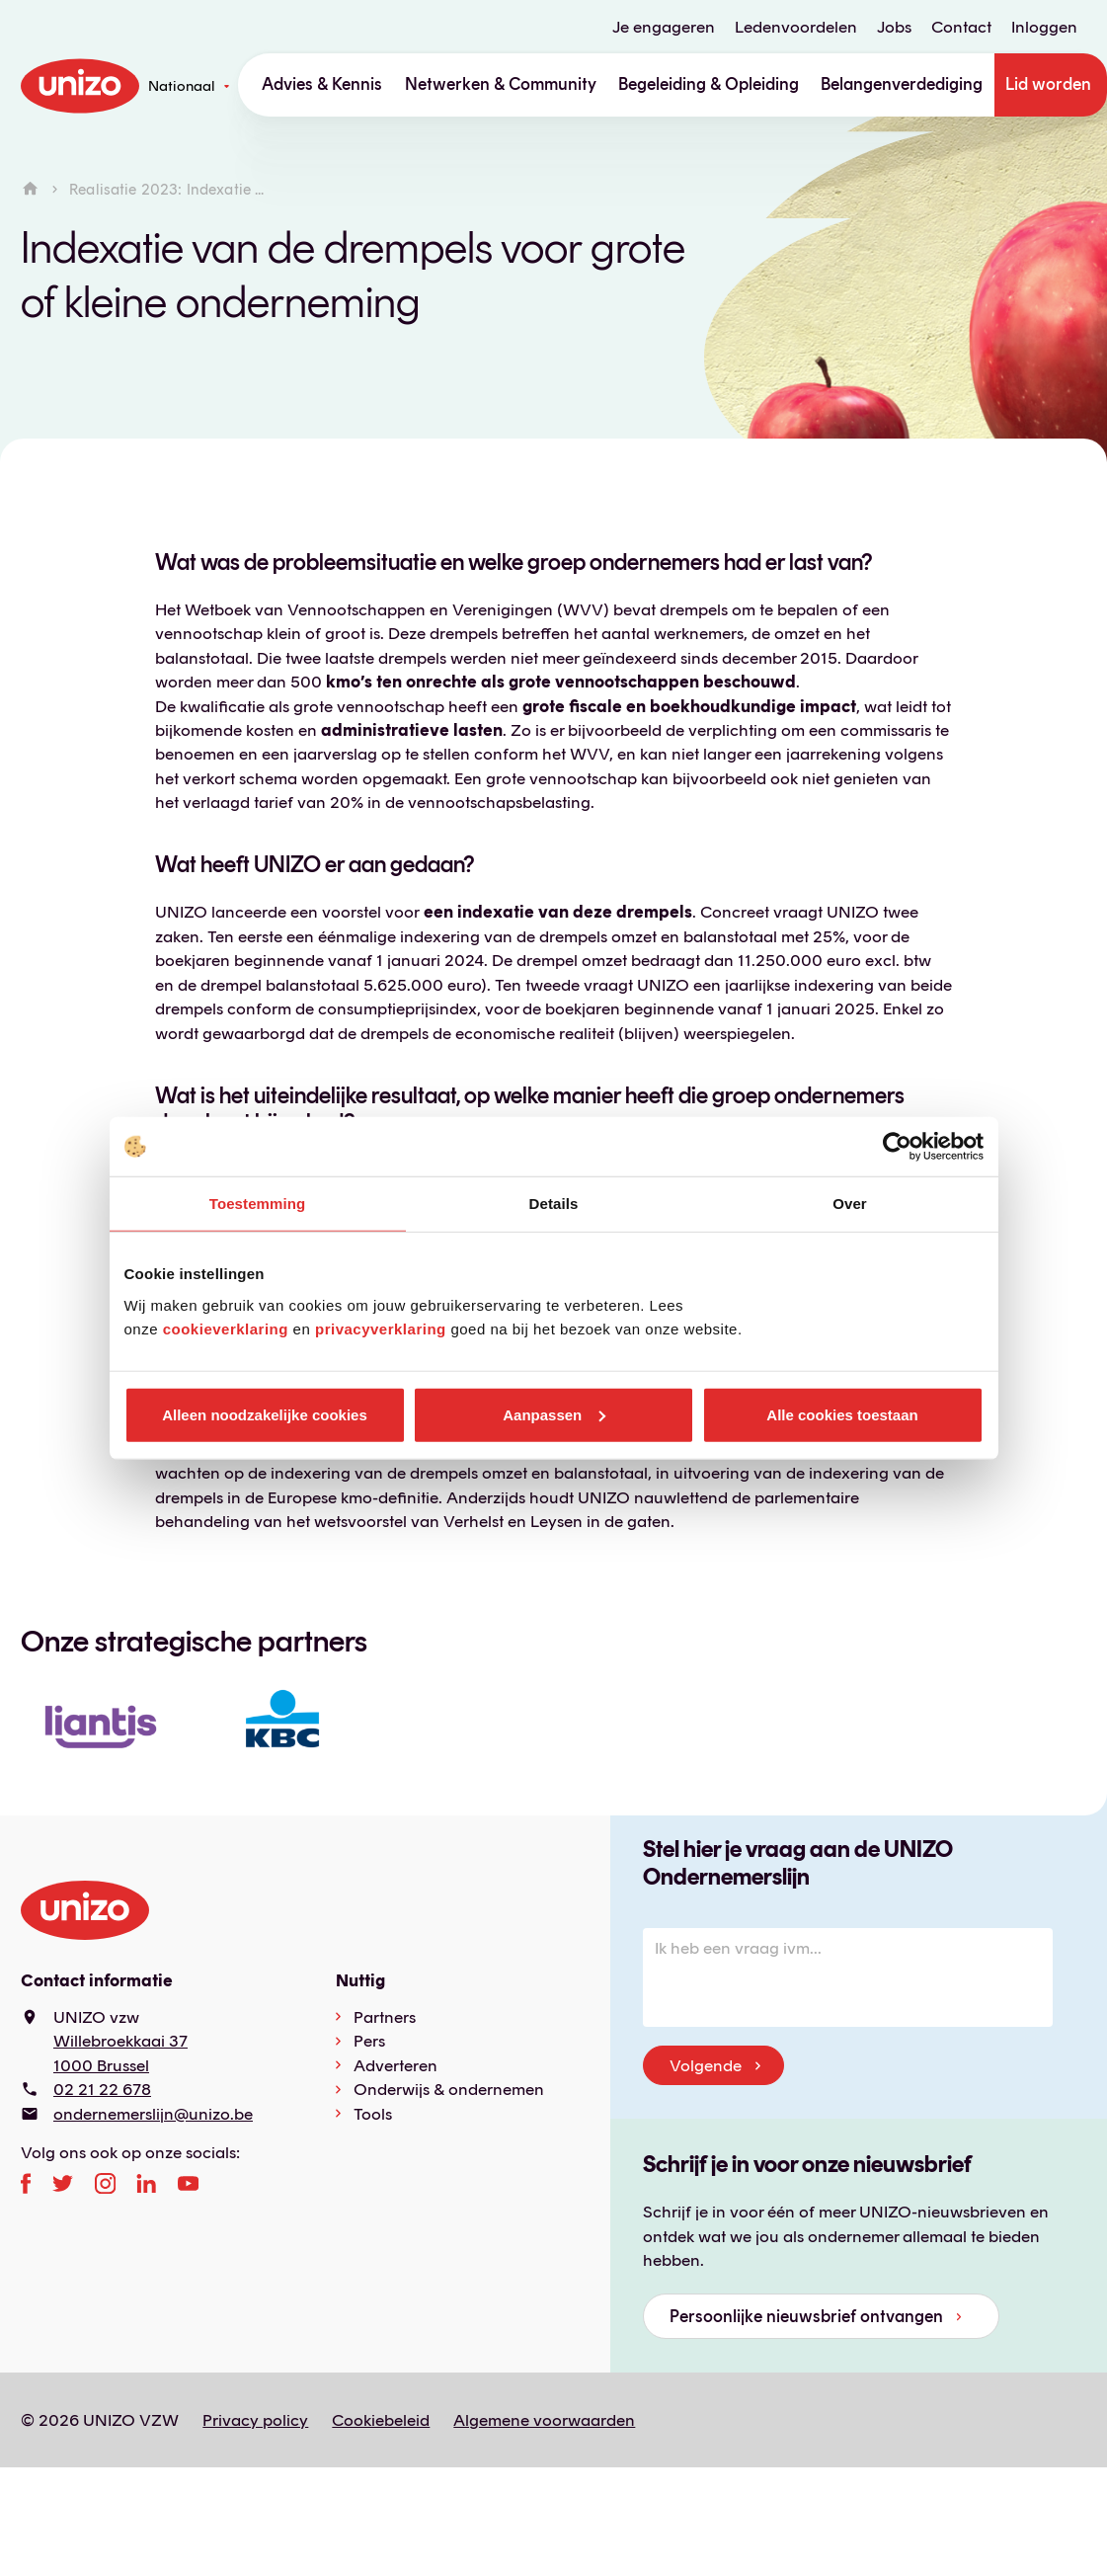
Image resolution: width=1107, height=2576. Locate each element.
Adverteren (395, 2065)
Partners (385, 2017)
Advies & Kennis (322, 84)
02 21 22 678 (102, 2089)
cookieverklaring (225, 1328)
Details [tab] (554, 1203)
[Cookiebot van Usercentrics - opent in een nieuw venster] (897, 1147)
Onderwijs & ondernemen (449, 2089)
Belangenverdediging (902, 84)
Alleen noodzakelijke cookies (264, 1414)
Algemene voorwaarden (544, 2420)
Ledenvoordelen (796, 27)
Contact (961, 27)
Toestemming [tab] (257, 1203)
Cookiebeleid (381, 2420)
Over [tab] (849, 1203)
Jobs (894, 27)
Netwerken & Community (500, 84)
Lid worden (1048, 84)
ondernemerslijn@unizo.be (153, 2114)
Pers (369, 2041)
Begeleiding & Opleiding (708, 84)
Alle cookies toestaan (841, 1414)
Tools (373, 2114)
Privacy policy (255, 2420)
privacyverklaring (380, 1328)
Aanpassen (554, 1414)
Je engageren (663, 27)
